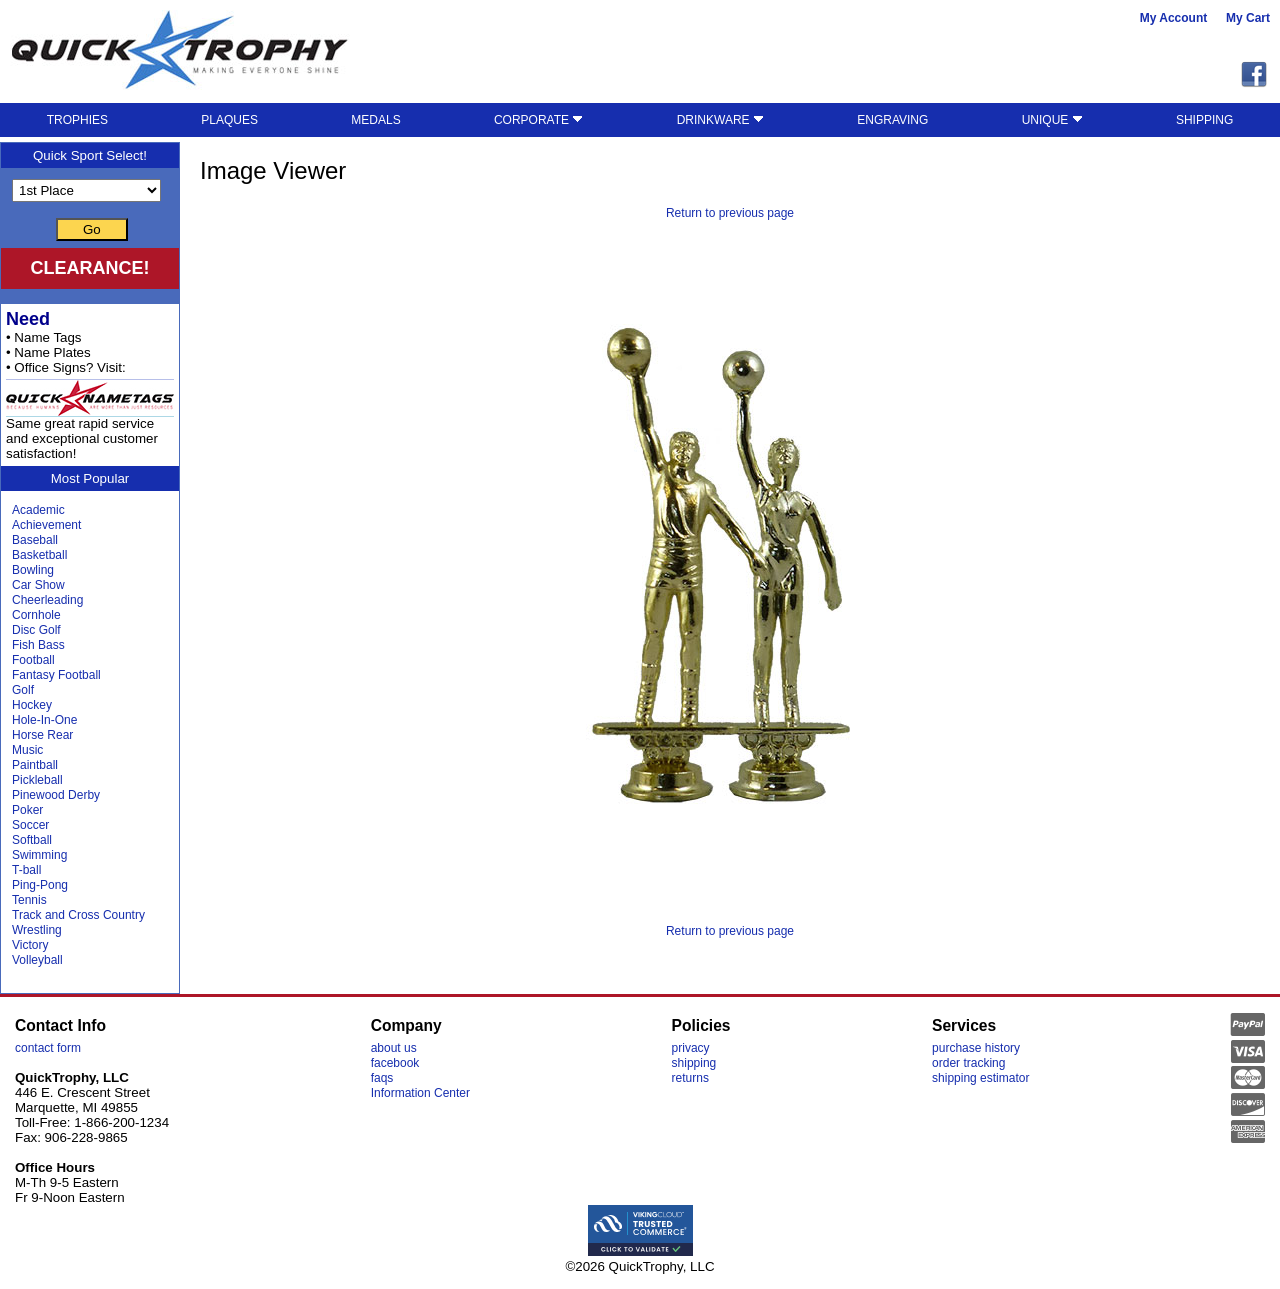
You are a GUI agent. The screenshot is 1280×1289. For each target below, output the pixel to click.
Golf (23, 690)
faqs (382, 1078)
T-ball (26, 870)
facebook (395, 1063)
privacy (691, 1048)
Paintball (35, 765)
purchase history (976, 1048)
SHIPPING (1204, 120)
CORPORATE (538, 120)
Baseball (35, 540)
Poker (27, 810)
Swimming (39, 855)
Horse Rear (42, 735)
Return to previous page (730, 213)
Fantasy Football (56, 675)
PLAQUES (229, 120)
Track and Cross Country (78, 915)
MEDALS (375, 120)
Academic (38, 510)
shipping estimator (980, 1078)
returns (690, 1078)
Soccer (30, 825)
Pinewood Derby (56, 795)
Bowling (33, 570)
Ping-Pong (40, 885)
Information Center (420, 1093)
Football (33, 660)
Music (27, 750)
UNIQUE (1052, 120)
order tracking (968, 1063)
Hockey (32, 705)
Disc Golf (36, 630)
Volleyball (37, 960)
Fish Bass (38, 645)
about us (394, 1048)
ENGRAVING (892, 120)
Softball (32, 840)
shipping (694, 1063)
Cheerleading (47, 600)
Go (92, 229)
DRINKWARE (720, 120)
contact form (48, 1048)
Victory (30, 945)
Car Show (38, 585)
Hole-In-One (44, 720)
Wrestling (37, 930)
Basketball (39, 555)
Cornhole (36, 615)
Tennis (29, 900)
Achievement (46, 525)
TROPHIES (77, 120)
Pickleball (37, 780)
